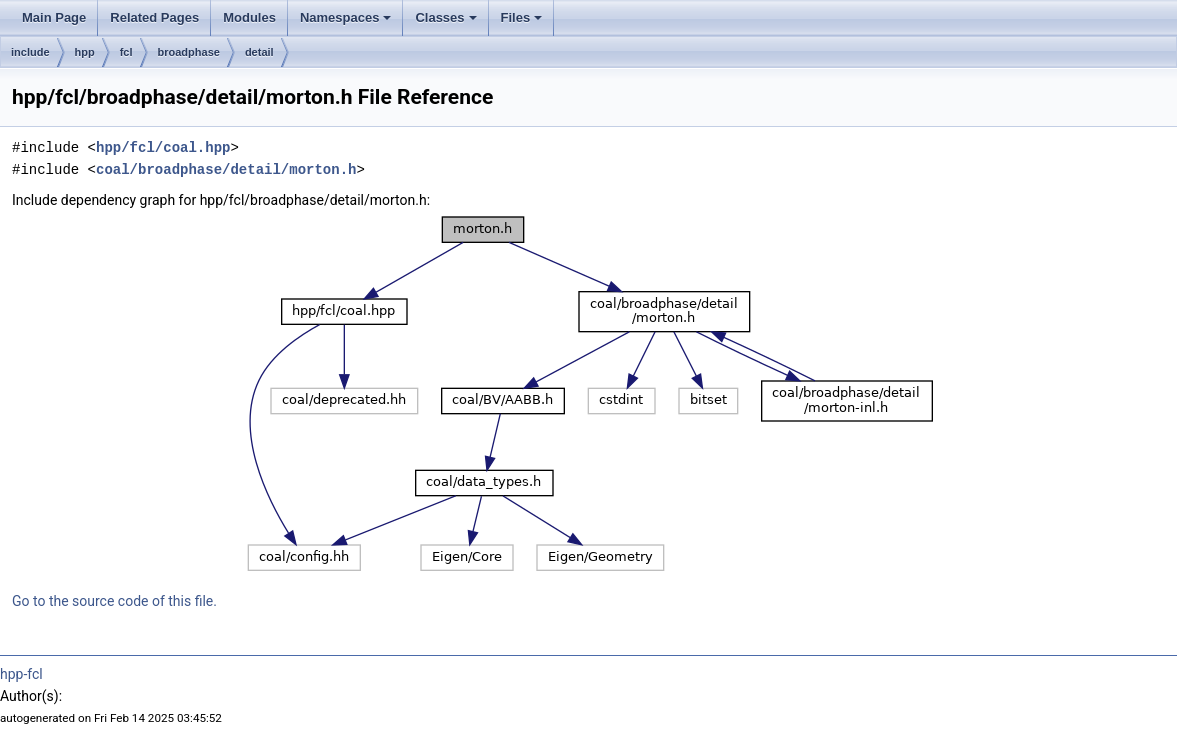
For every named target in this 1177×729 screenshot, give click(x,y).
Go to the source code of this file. (114, 601)
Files (522, 17)
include (30, 52)
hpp (85, 52)
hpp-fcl (21, 674)
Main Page (54, 17)
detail (259, 52)
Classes (445, 17)
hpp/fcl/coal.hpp (163, 147)
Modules (249, 17)
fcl (126, 52)
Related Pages (154, 17)
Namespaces (346, 17)
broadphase (189, 52)
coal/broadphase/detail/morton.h (226, 169)
